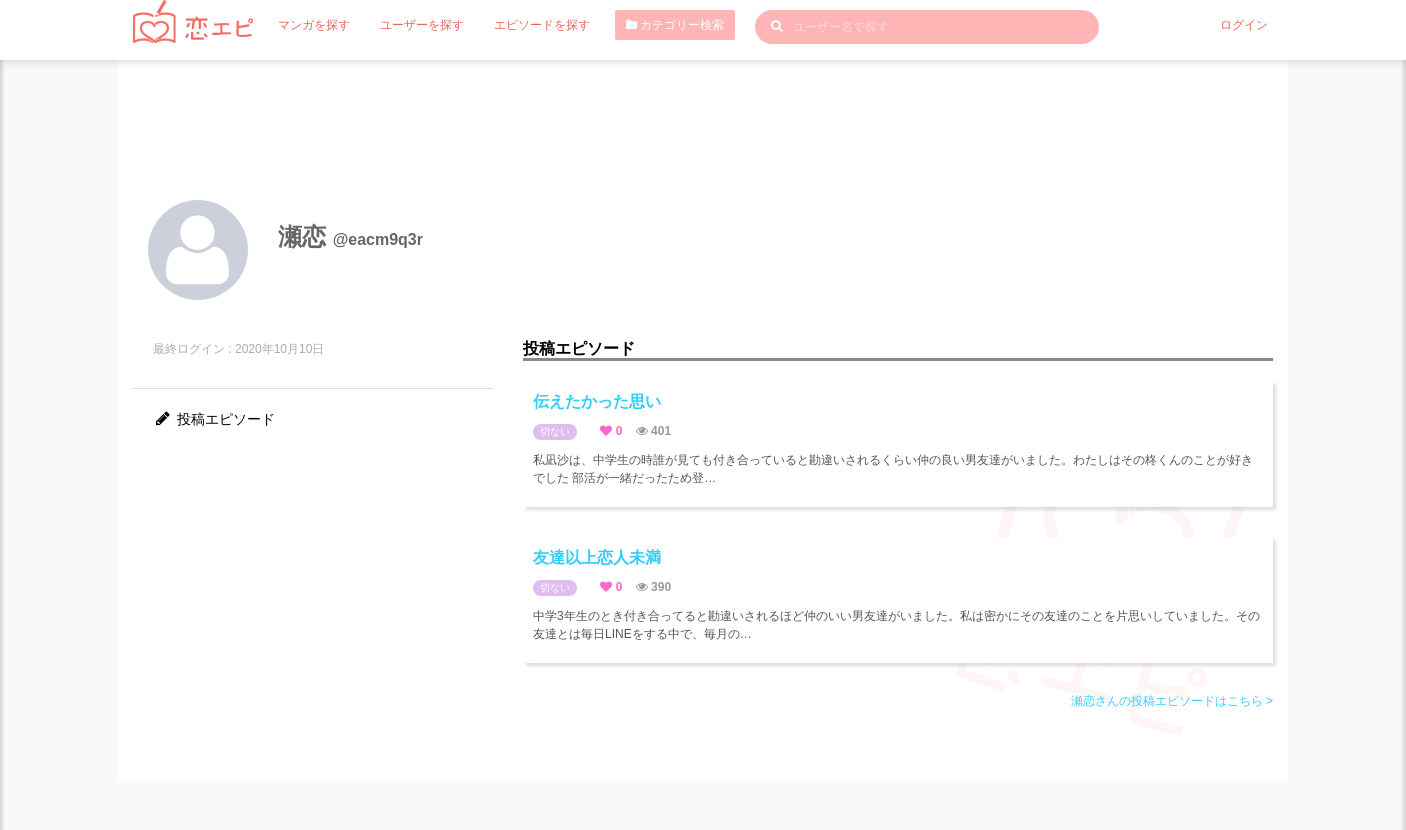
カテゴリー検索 (675, 25)
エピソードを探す (542, 25)
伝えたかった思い (597, 401)
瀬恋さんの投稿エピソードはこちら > (1172, 701)
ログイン (1244, 25)
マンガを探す (314, 25)
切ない (555, 431)
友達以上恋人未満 (597, 557)
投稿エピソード (214, 419)
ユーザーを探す (422, 25)
